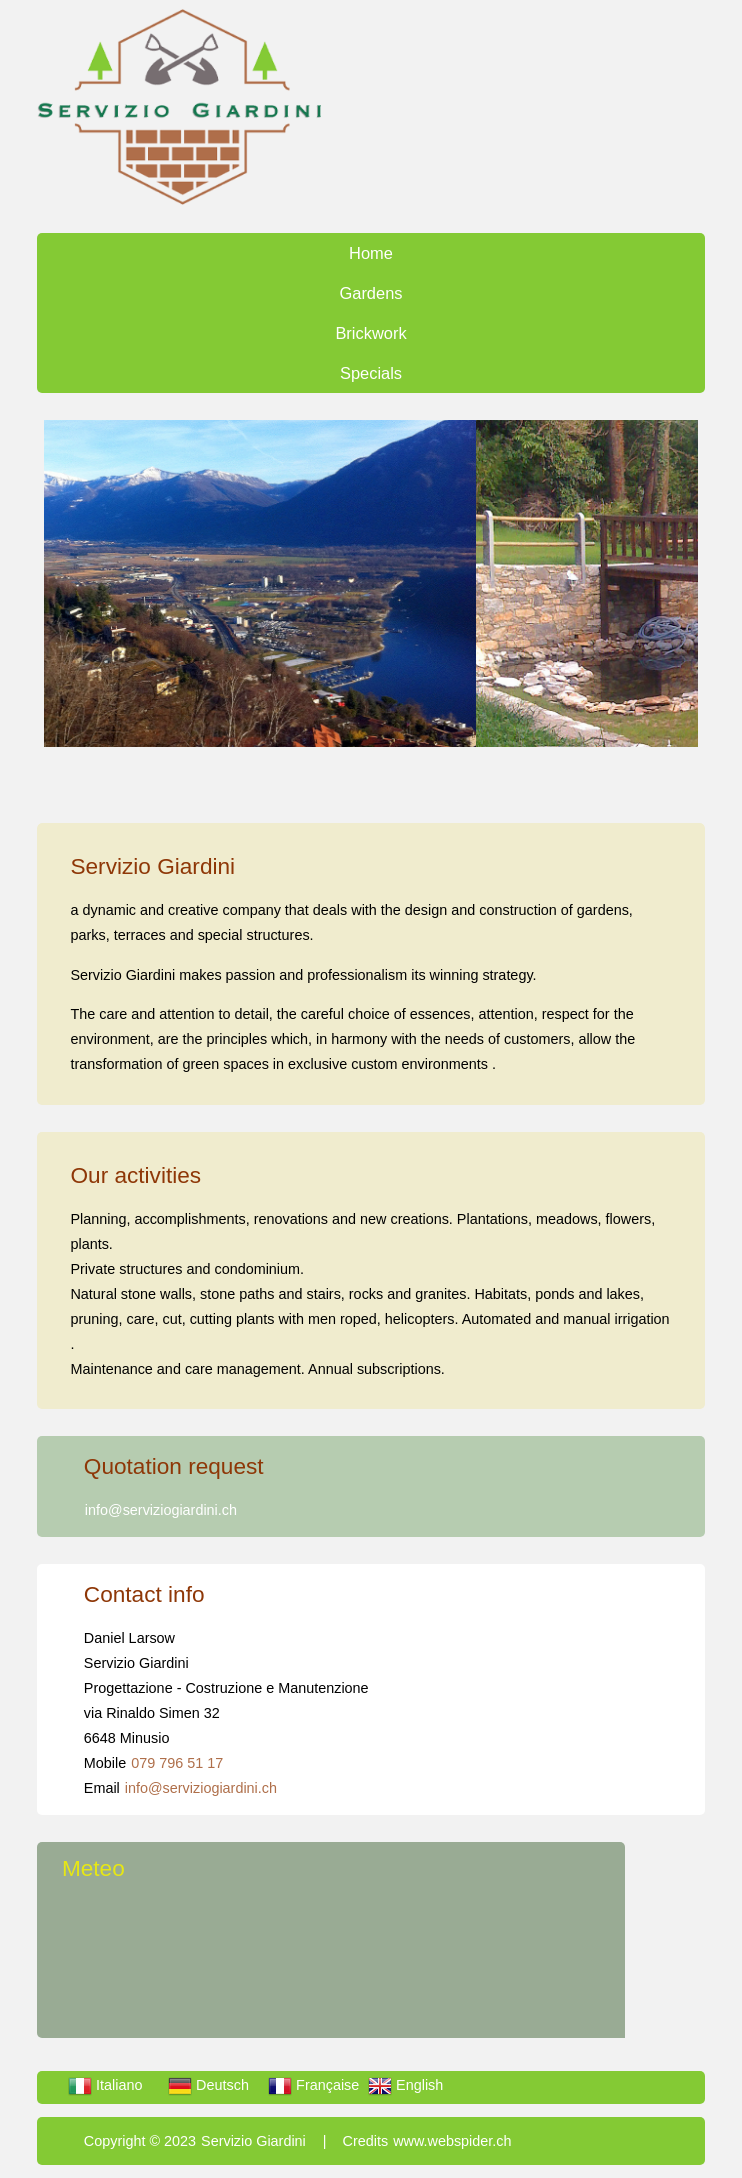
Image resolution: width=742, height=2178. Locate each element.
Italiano (105, 2085)
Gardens (370, 293)
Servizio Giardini (253, 2141)
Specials (371, 373)
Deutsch (208, 2085)
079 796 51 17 (177, 1763)
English (405, 2085)
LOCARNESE (343, 1963)
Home (371, 253)
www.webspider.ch (452, 2141)
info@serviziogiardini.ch (161, 1510)
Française (313, 2085)
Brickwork (370, 333)
